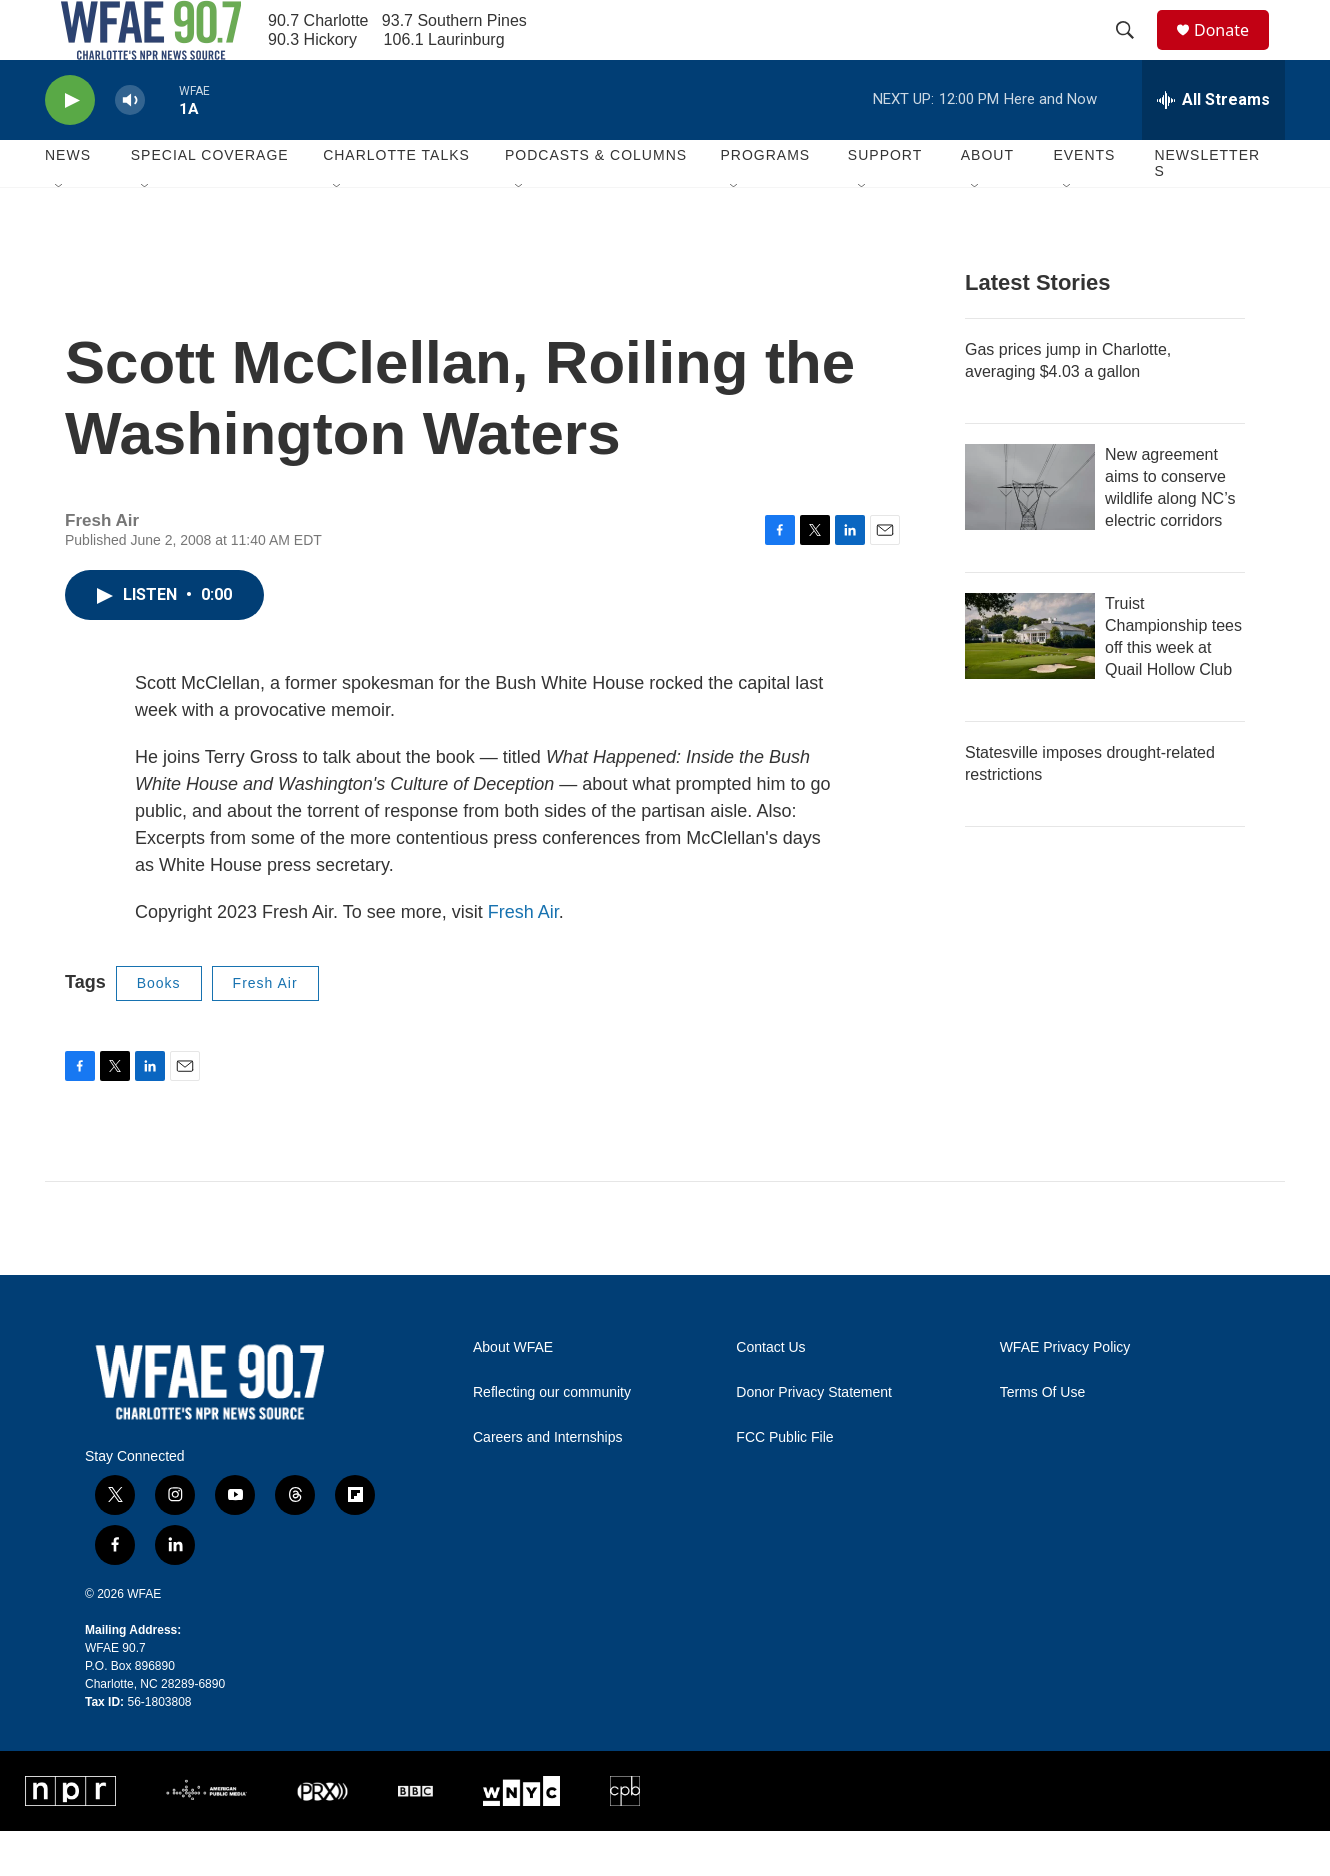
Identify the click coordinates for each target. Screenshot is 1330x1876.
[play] (70, 145)
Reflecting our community (552, 1437)
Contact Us (770, 1392)
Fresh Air (523, 957)
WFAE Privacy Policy (1065, 1392)
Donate (1234, 52)
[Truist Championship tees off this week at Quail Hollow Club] (1030, 681)
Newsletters (1207, 208)
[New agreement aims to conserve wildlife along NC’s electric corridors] (1030, 532)
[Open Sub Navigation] (60, 232)
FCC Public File (784, 1482)
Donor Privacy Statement (814, 1437)
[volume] (130, 145)
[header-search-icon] (1134, 53)
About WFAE (513, 1392)
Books (159, 1028)
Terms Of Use (1043, 1437)
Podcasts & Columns (596, 200)
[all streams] (1213, 145)
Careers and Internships (547, 1482)
